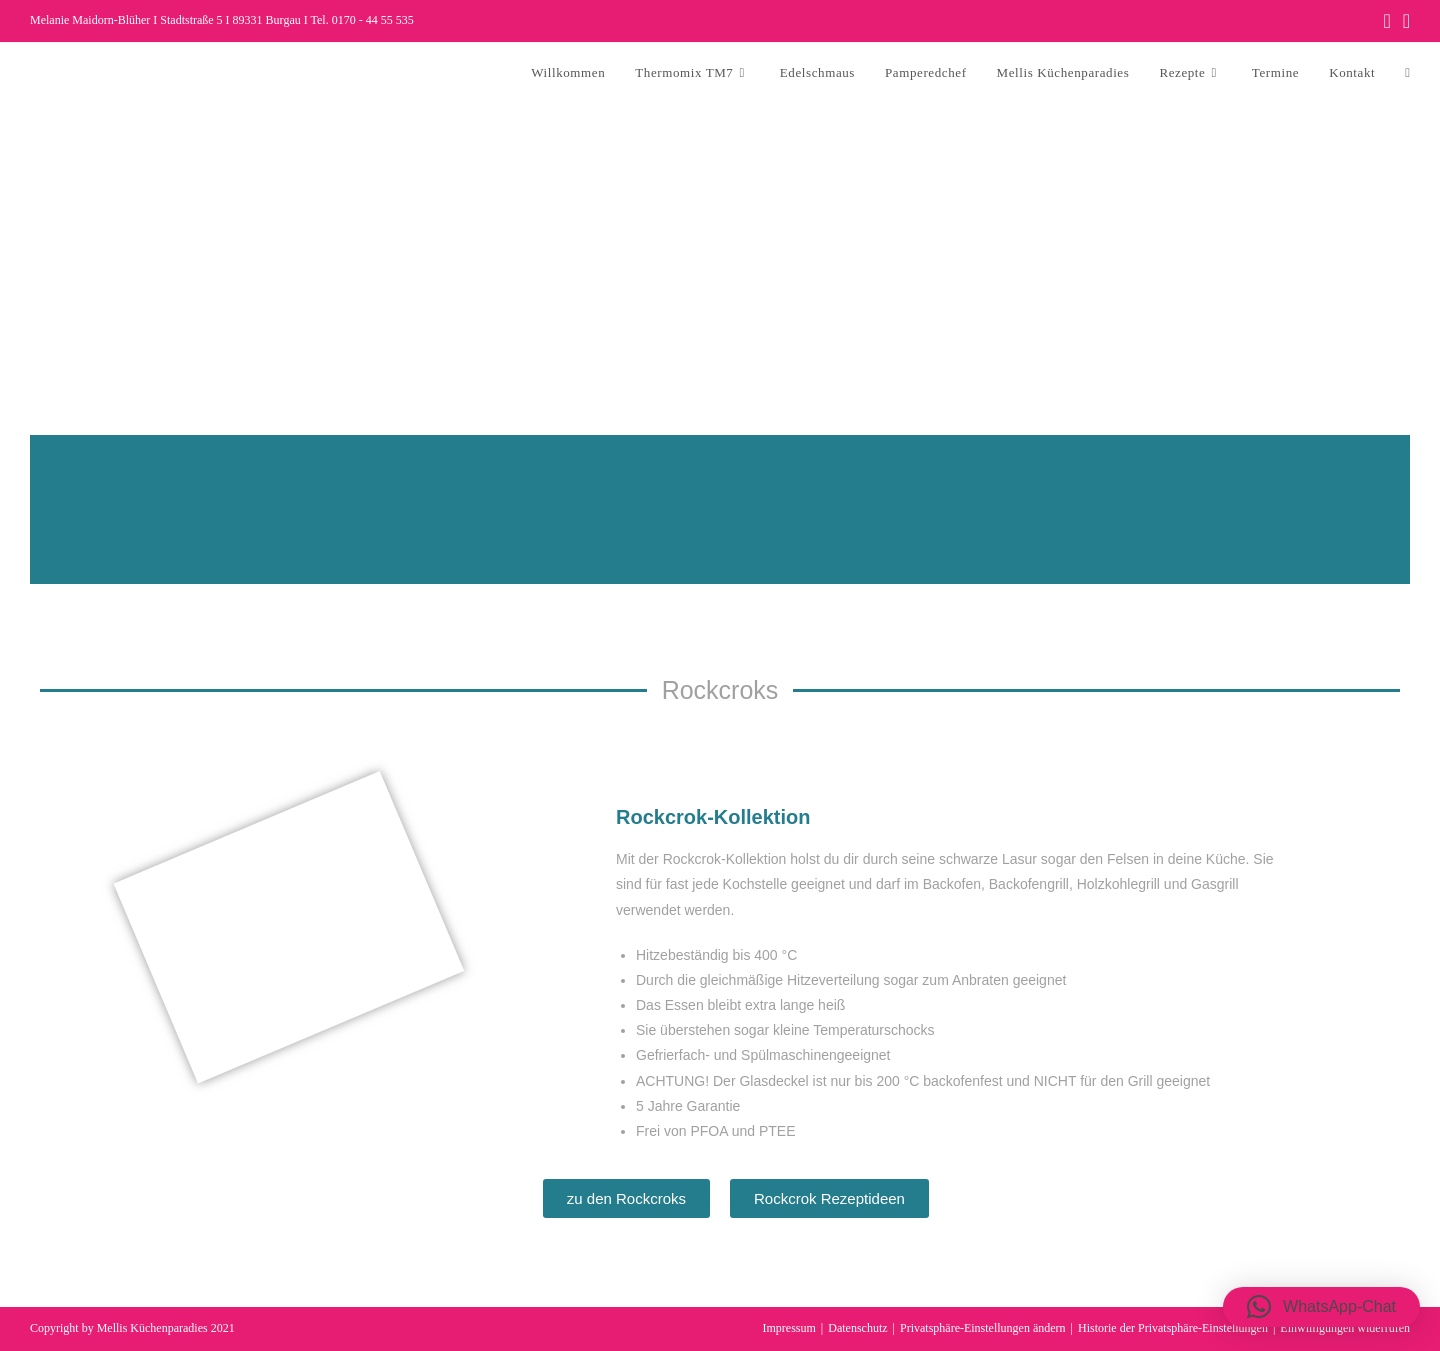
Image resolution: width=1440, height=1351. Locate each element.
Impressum (789, 1328)
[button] (1321, 1307)
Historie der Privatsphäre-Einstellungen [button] (1173, 1328)
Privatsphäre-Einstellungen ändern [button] (983, 1328)
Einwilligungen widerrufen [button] (1345, 1328)
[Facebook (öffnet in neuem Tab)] (1386, 21)
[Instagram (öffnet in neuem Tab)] (1403, 21)
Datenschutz (857, 1328)
